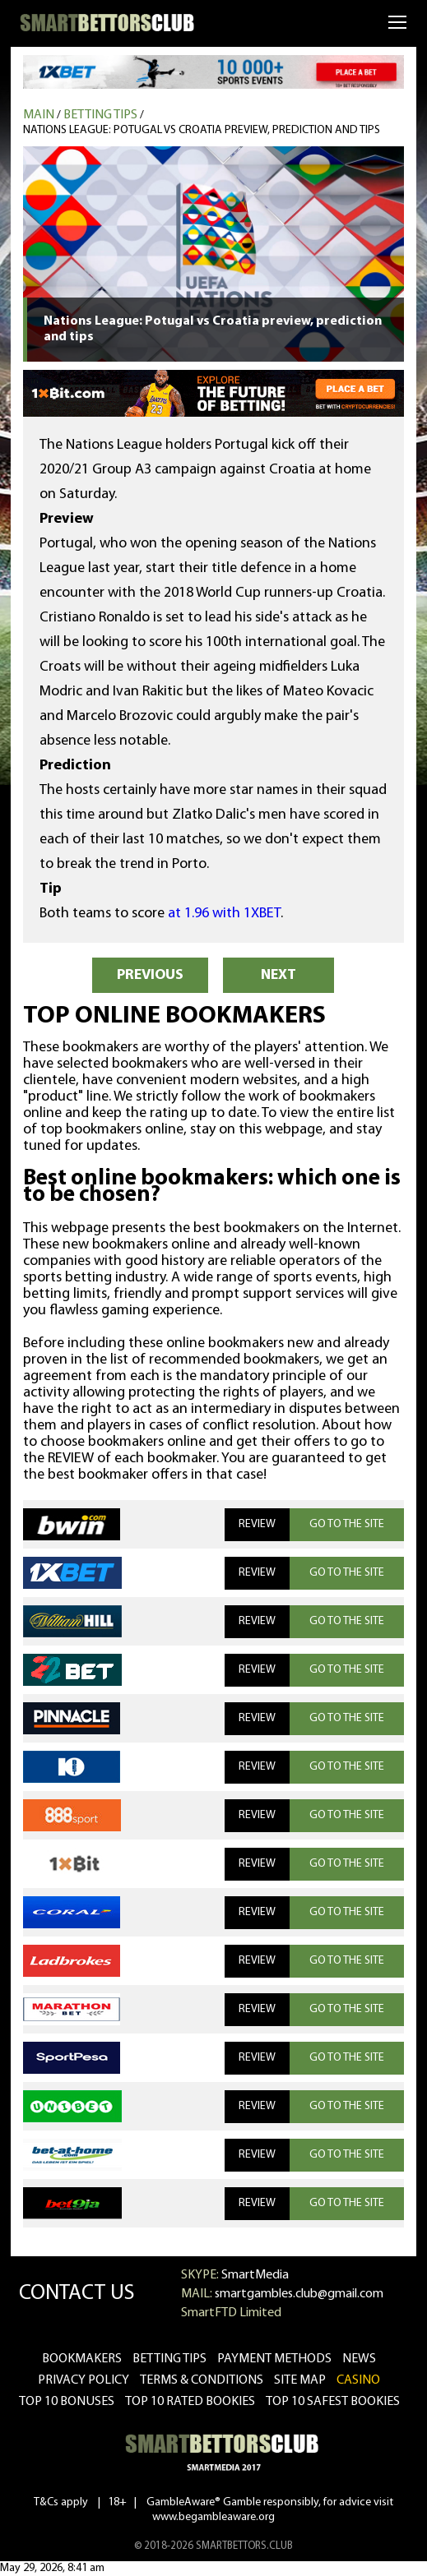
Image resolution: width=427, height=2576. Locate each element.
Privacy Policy (83, 2380)
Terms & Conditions (201, 2380)
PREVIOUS (150, 975)
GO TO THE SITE (346, 1524)
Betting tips (100, 115)
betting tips (169, 2359)
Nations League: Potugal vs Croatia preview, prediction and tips (201, 130)
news (359, 2359)
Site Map (300, 2380)
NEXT (278, 975)
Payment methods (274, 2359)
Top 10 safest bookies (333, 2401)
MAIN (38, 115)
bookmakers (82, 2359)
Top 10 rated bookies (190, 2401)
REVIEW (257, 1524)
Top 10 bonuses (66, 2401)
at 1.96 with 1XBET (224, 913)
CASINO (358, 2380)
